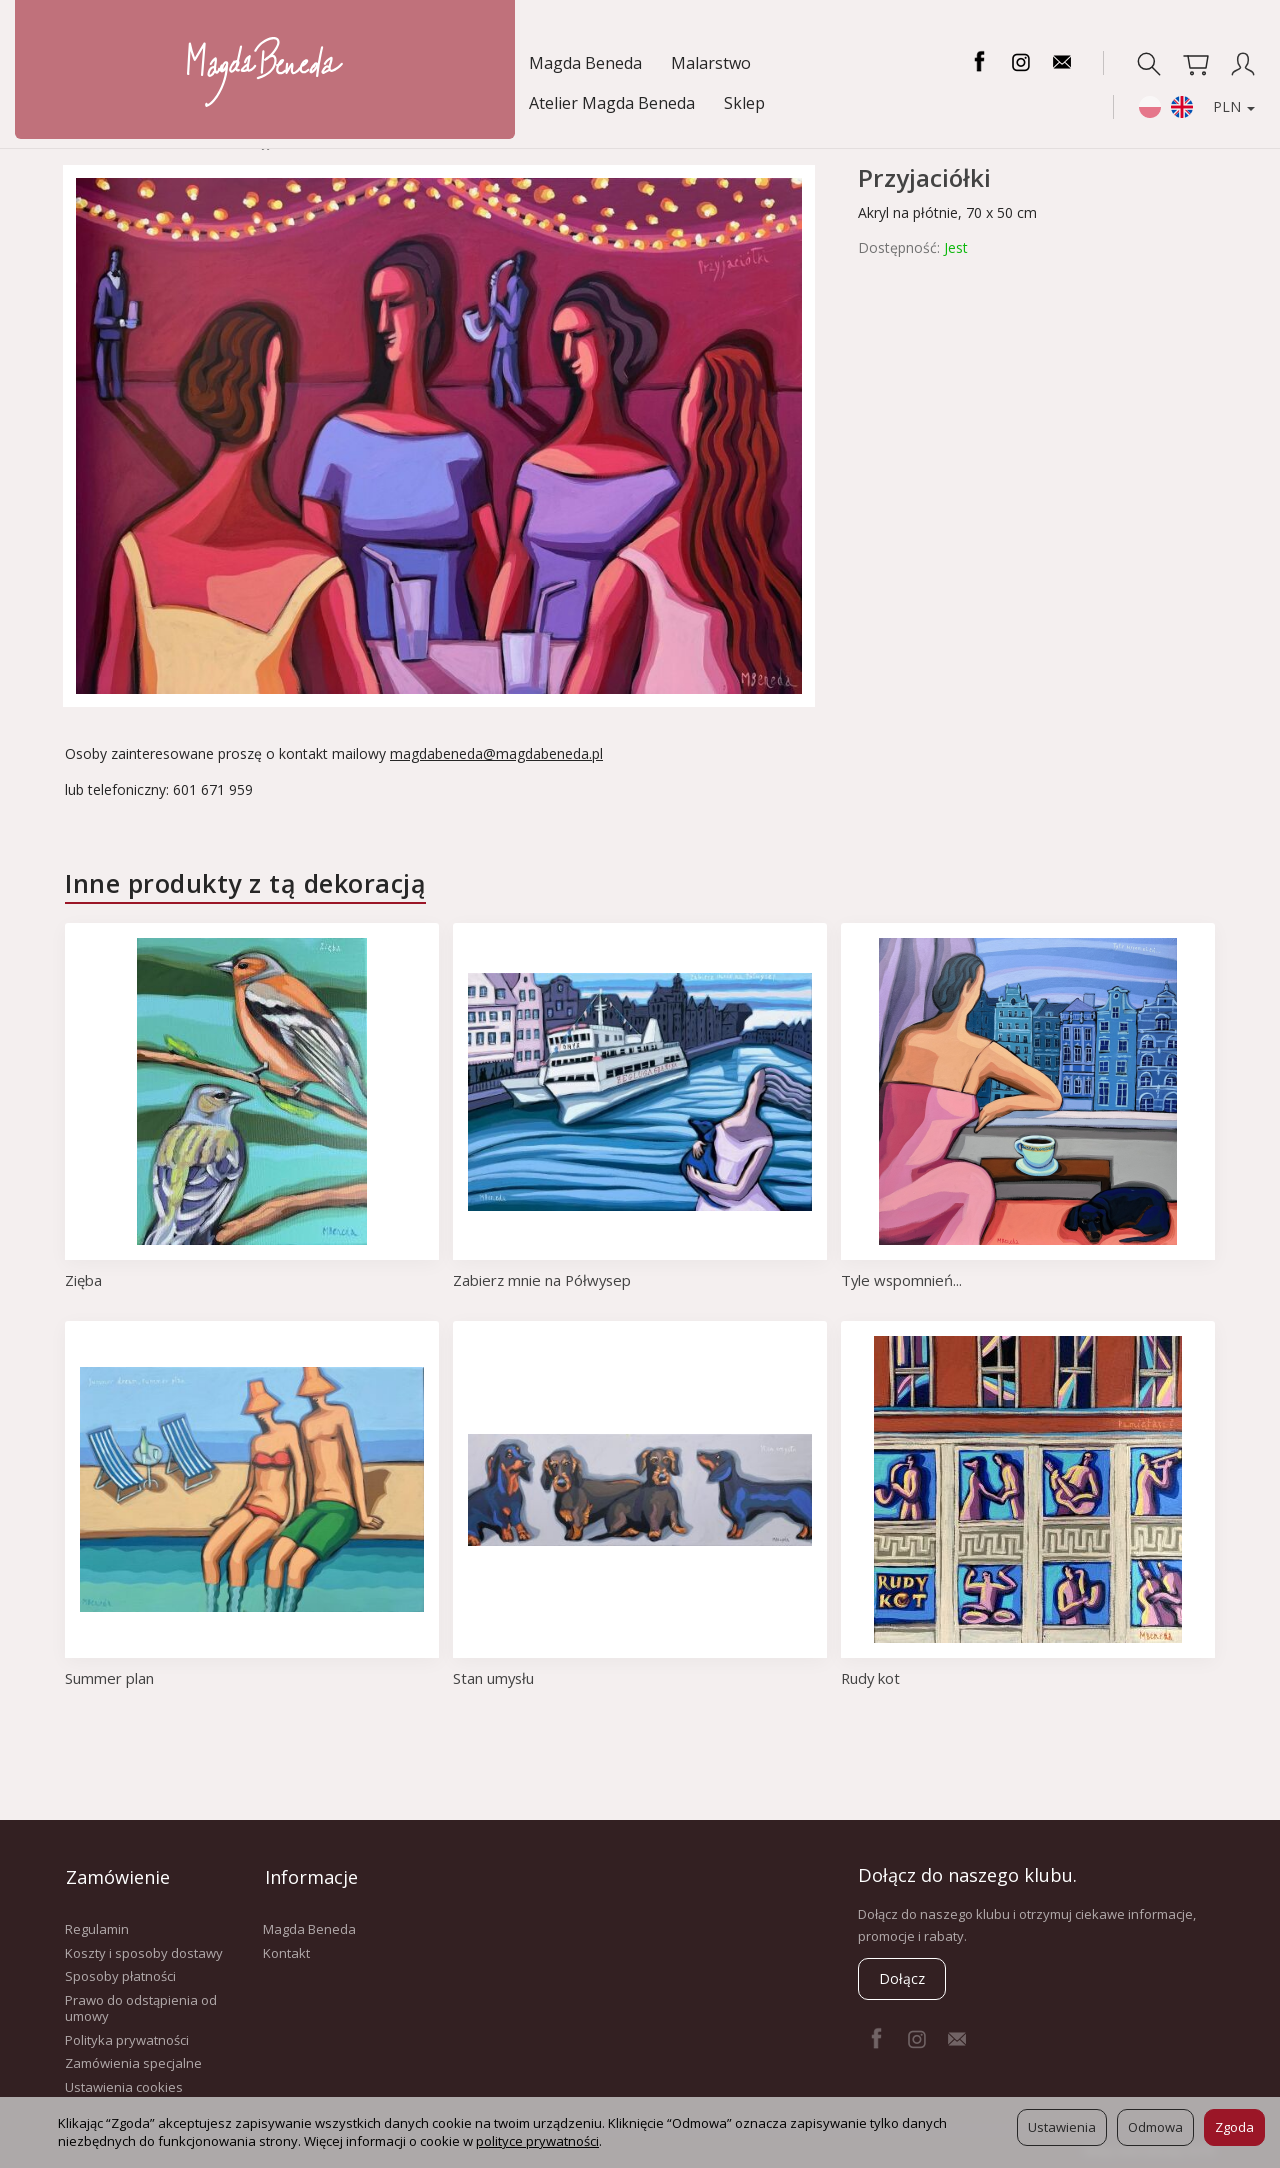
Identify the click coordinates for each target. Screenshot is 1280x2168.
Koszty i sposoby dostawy (144, 1950)
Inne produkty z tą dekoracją (245, 883)
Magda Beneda (96, 63)
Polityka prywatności (127, 2037)
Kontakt (286, 1950)
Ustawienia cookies (124, 2084)
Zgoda (1234, 2127)
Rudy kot (871, 1678)
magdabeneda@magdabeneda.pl (496, 753)
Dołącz (902, 1978)
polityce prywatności (537, 2141)
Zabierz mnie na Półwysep (544, 1280)
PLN (1223, 62)
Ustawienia (1062, 2127)
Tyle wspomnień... (902, 1280)
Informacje (309, 1875)
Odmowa (1155, 2127)
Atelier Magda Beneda (374, 63)
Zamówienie (117, 1875)
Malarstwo (222, 63)
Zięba (83, 1280)
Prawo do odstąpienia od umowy (141, 2005)
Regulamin (97, 1926)
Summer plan (109, 1678)
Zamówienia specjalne (133, 2060)
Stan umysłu (494, 1678)
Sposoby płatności (120, 1974)
